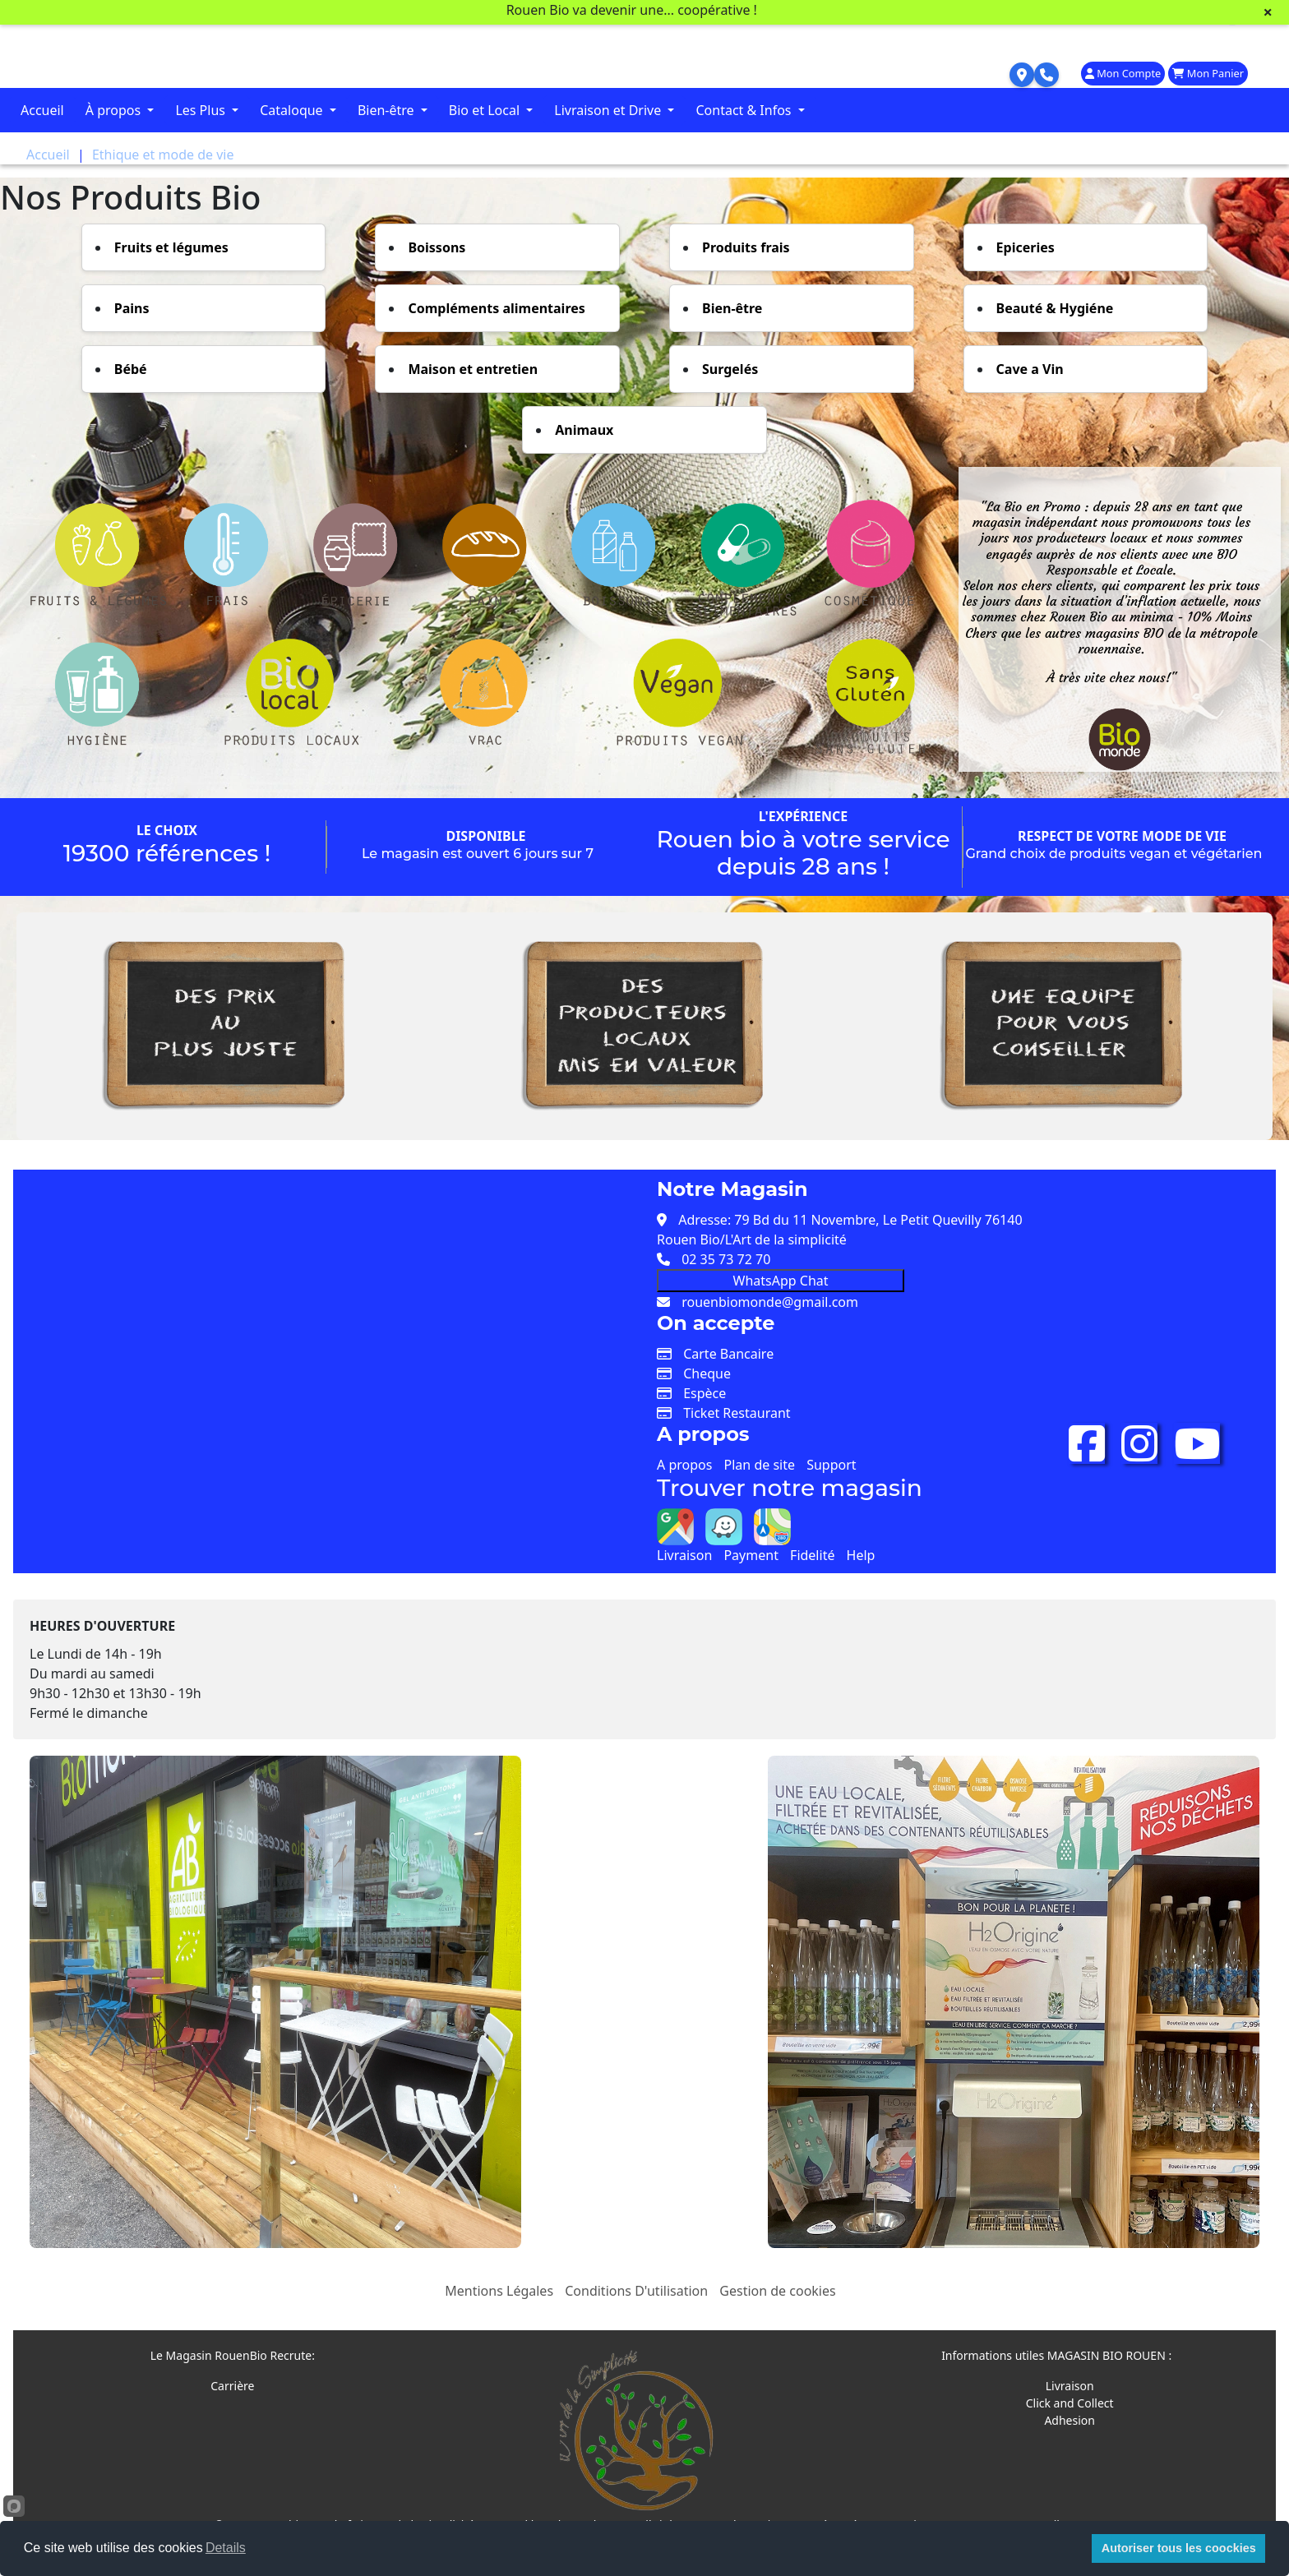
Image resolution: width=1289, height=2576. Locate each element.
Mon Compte (1123, 73)
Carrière (232, 2386)
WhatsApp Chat (781, 1281)
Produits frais (746, 247)
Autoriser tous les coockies (1179, 2548)
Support (831, 1465)
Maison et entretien (473, 369)
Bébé (130, 369)
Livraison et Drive (609, 110)
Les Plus (202, 110)
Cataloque (293, 110)
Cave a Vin (1030, 369)
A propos (684, 1465)
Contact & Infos (744, 110)
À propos (115, 110)
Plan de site (759, 1465)
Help (861, 1555)
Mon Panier (1208, 73)
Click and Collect (1070, 2403)
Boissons (436, 247)
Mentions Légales (499, 2291)
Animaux (584, 430)
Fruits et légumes (171, 247)
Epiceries (1025, 247)
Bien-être (388, 110)
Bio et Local (486, 110)
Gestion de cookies (777, 2291)
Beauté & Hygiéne (1055, 308)
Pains (132, 308)
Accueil (42, 110)
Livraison (684, 1555)
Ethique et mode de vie (163, 154)
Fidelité (812, 1555)
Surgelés (730, 369)
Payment (750, 1555)
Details (226, 2548)
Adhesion (1069, 2420)
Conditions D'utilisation (636, 2291)
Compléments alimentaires (496, 308)
